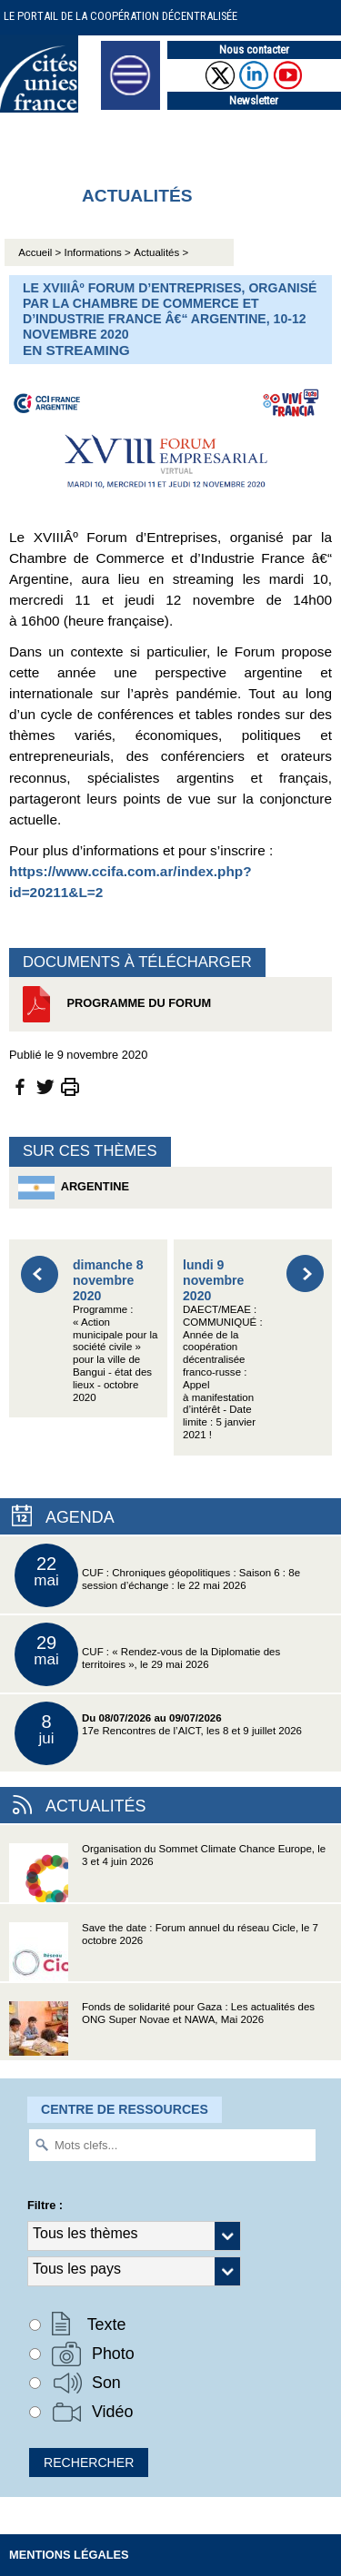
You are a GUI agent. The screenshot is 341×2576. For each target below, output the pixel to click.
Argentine (73, 1187)
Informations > (98, 252)
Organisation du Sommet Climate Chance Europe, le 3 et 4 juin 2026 (167, 1872)
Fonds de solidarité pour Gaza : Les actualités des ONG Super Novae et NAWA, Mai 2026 (162, 2030)
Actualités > (161, 252)
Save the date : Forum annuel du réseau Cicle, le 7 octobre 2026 (163, 1951)
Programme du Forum (114, 1004)
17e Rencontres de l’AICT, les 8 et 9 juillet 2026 (158, 1733)
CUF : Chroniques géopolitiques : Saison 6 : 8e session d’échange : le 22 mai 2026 (157, 1575)
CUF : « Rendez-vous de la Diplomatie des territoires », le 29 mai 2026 (147, 1654)
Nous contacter (254, 49)
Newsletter (253, 100)
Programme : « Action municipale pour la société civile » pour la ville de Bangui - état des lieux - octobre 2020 (115, 1330)
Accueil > (41, 252)
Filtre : (45, 2205)
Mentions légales (69, 2554)
